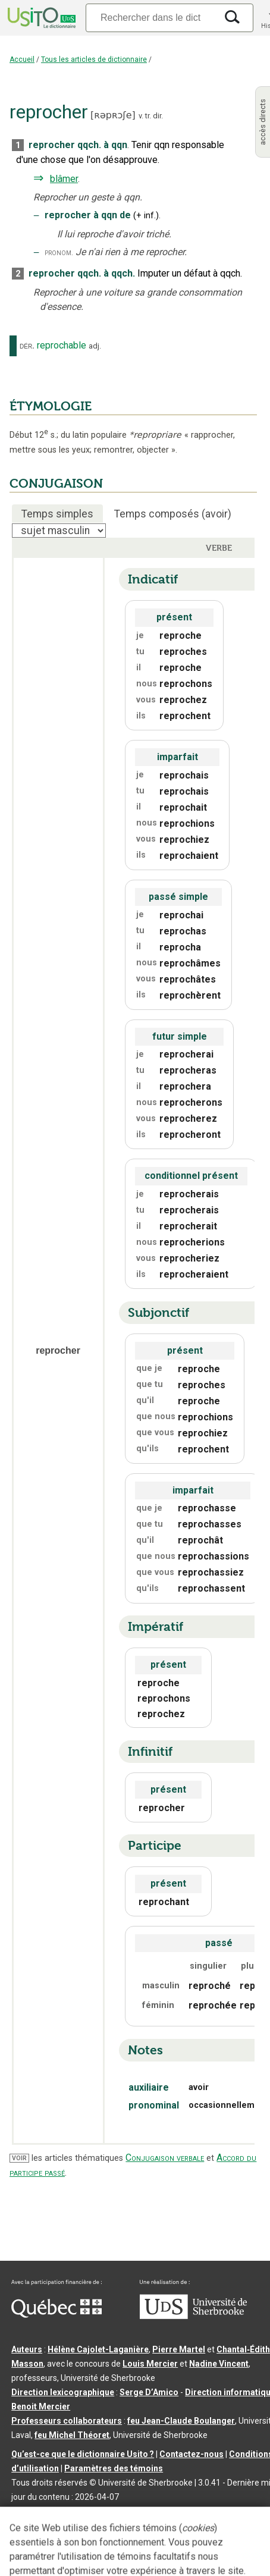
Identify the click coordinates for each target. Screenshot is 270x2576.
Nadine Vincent (219, 2363)
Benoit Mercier (40, 2406)
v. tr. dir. (151, 115)
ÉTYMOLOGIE (51, 406)
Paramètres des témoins (113, 2468)
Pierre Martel (178, 2349)
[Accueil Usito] (40, 18)
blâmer (64, 178)
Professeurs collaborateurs (66, 2421)
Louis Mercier (150, 2363)
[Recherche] (150, 17)
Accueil (22, 59)
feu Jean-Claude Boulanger (181, 2421)
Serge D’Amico (149, 2392)
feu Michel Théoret (71, 2435)
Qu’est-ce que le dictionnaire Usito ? (82, 2454)
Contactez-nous (191, 2454)
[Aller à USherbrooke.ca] (193, 2316)
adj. (95, 345)
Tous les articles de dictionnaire (94, 59)
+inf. (146, 216)
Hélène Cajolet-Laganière (98, 2349)
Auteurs (26, 2349)
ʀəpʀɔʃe (112, 115)
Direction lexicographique (62, 2392)
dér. (27, 345)
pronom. (59, 252)
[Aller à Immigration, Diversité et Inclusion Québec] (56, 2315)
